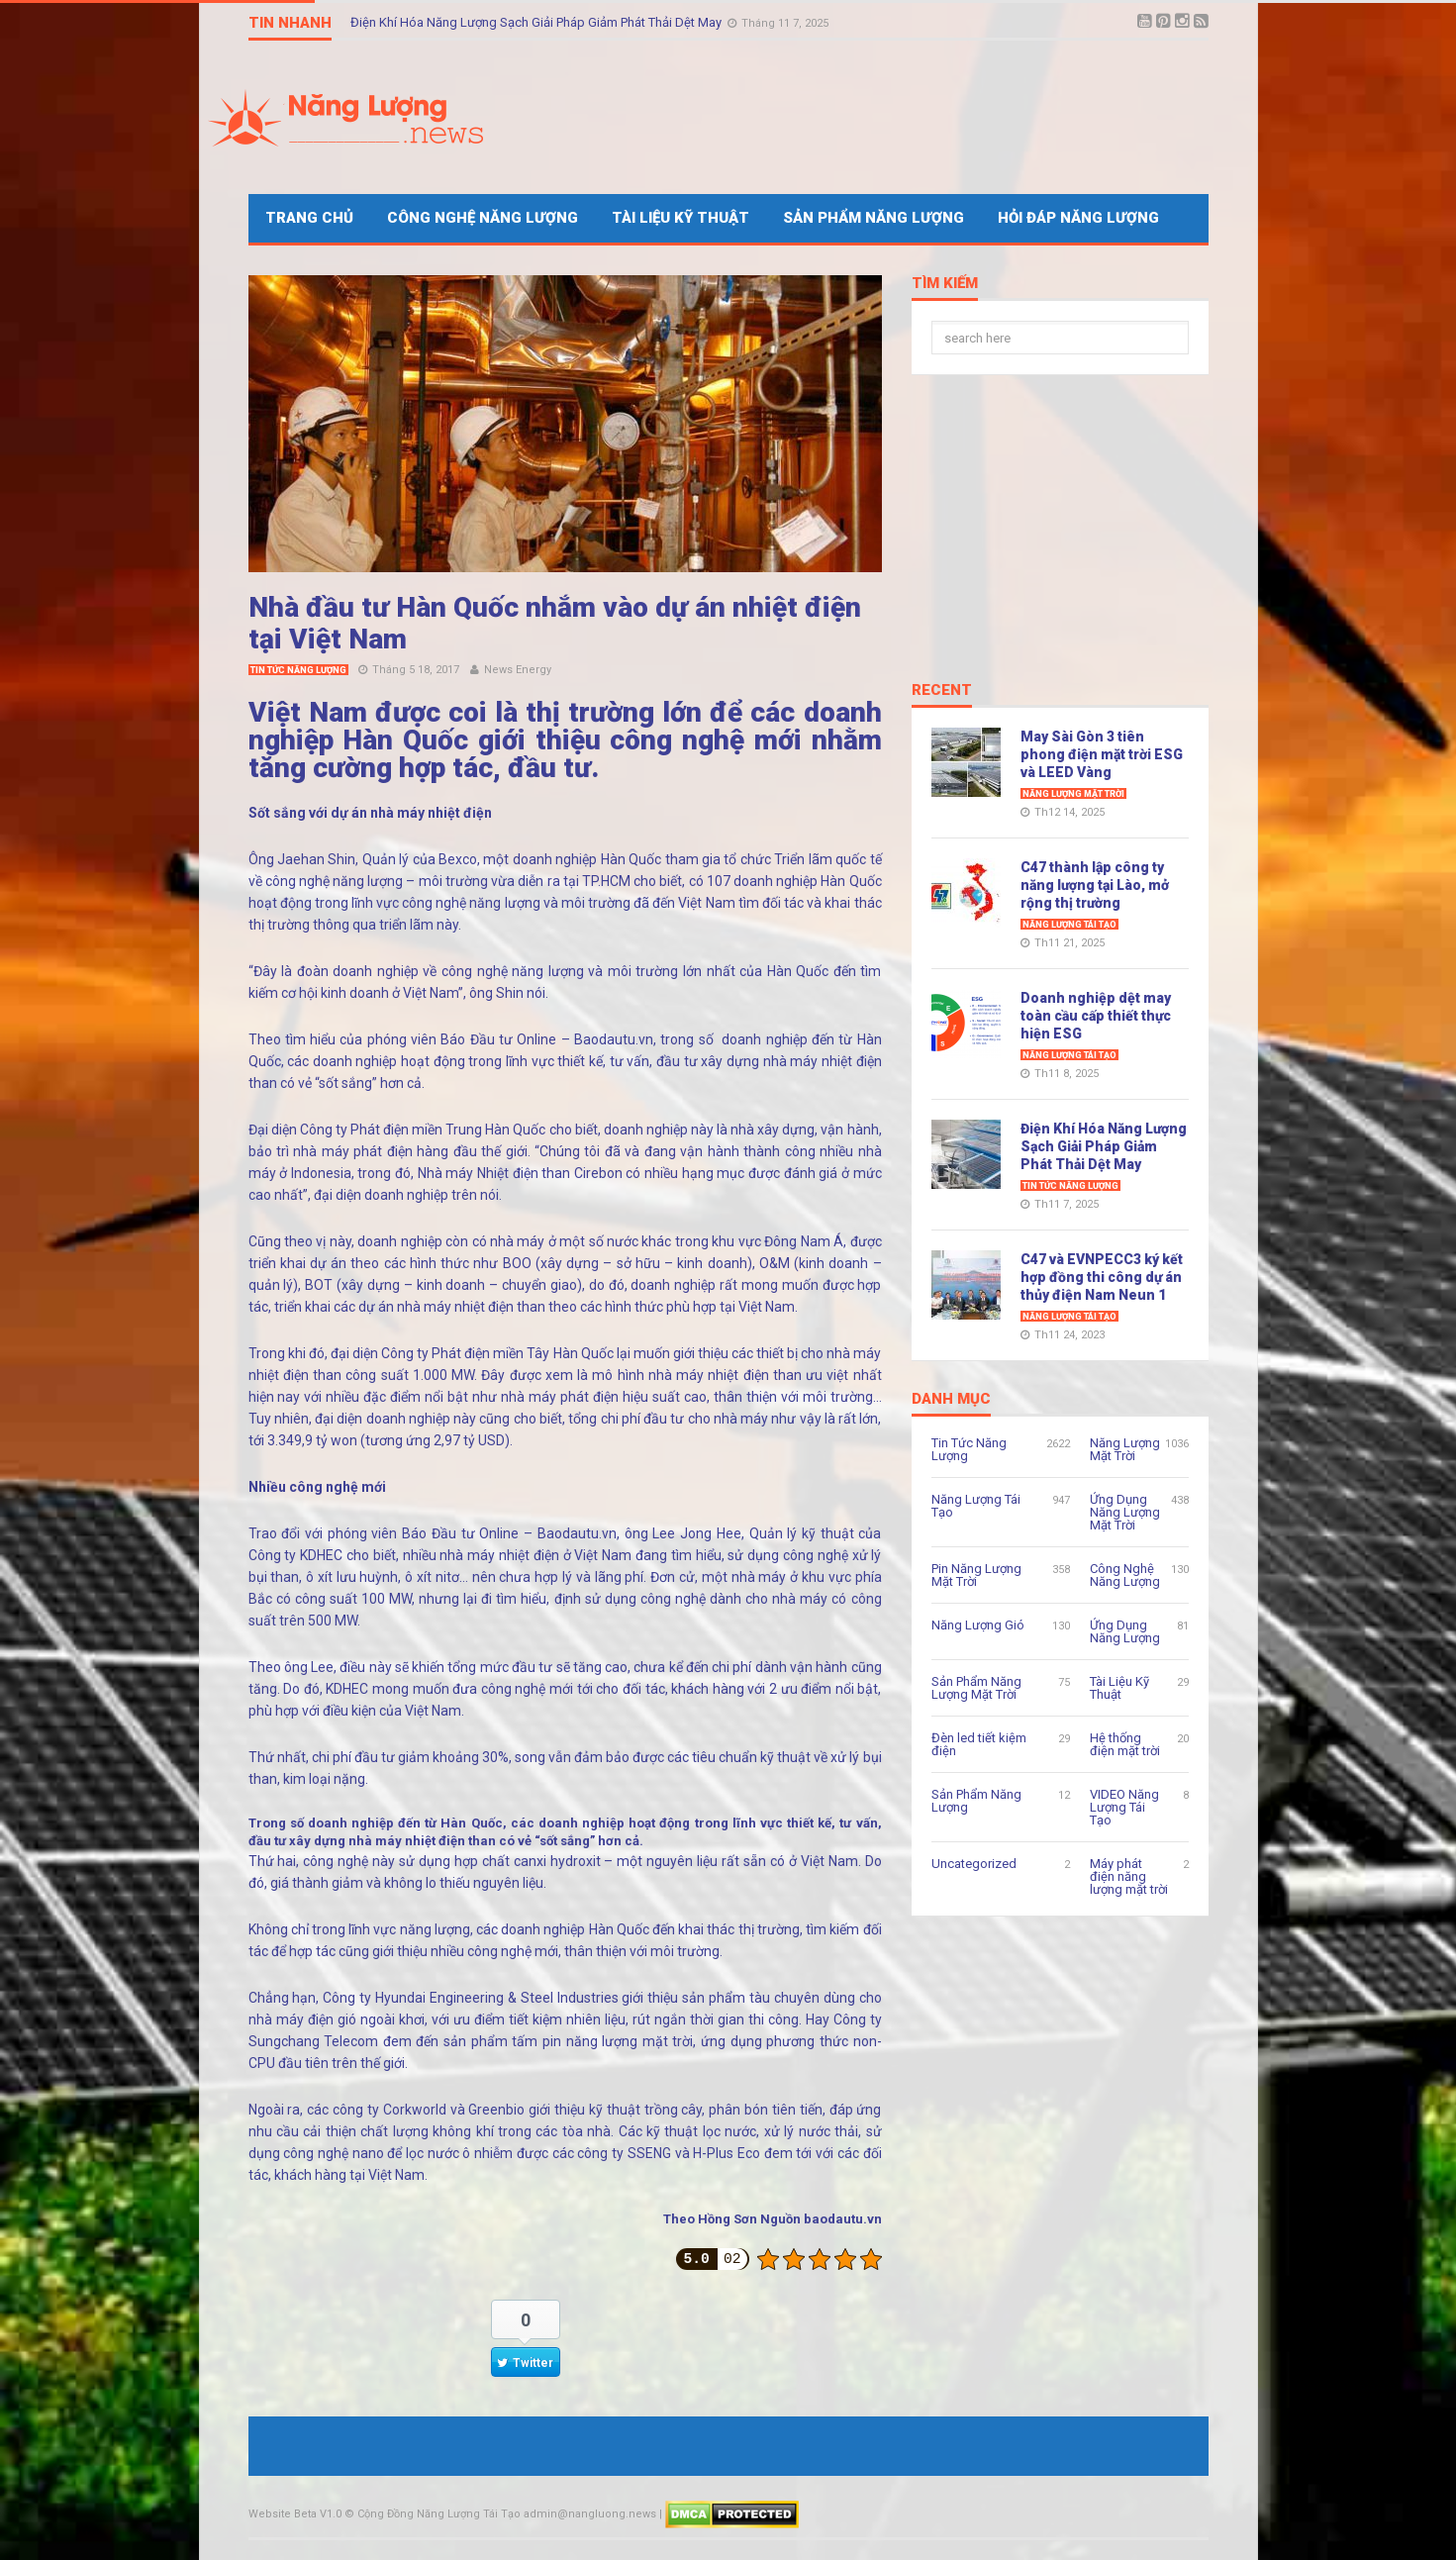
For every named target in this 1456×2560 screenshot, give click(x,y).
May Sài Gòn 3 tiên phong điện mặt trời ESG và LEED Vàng (1101, 754)
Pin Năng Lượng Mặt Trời (976, 1575)
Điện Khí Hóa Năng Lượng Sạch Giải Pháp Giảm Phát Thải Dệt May (537, 22)
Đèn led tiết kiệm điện (978, 1744)
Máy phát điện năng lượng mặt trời (1129, 1876)
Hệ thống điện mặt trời (1125, 1744)
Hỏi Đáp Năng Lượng (1078, 218)
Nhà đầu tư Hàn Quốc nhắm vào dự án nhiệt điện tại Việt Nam (554, 623)
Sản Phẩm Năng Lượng (873, 218)
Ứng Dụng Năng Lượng (1125, 1631)
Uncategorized (974, 1863)
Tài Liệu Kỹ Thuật (680, 218)
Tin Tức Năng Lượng (298, 670)
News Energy (517, 669)
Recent (942, 691)
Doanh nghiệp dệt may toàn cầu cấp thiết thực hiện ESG (1095, 1015)
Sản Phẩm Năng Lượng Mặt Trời (976, 1688)
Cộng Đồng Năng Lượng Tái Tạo (439, 2514)
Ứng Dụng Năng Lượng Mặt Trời (1125, 1512)
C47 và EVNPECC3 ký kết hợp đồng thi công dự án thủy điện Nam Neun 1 (1101, 1277)
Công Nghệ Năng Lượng (482, 218)
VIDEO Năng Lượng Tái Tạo (1124, 1807)
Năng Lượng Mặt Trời (1073, 794)
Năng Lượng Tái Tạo (1069, 925)
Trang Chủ (309, 218)
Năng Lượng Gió (977, 1625)
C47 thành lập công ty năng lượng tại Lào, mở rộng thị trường (1094, 885)
